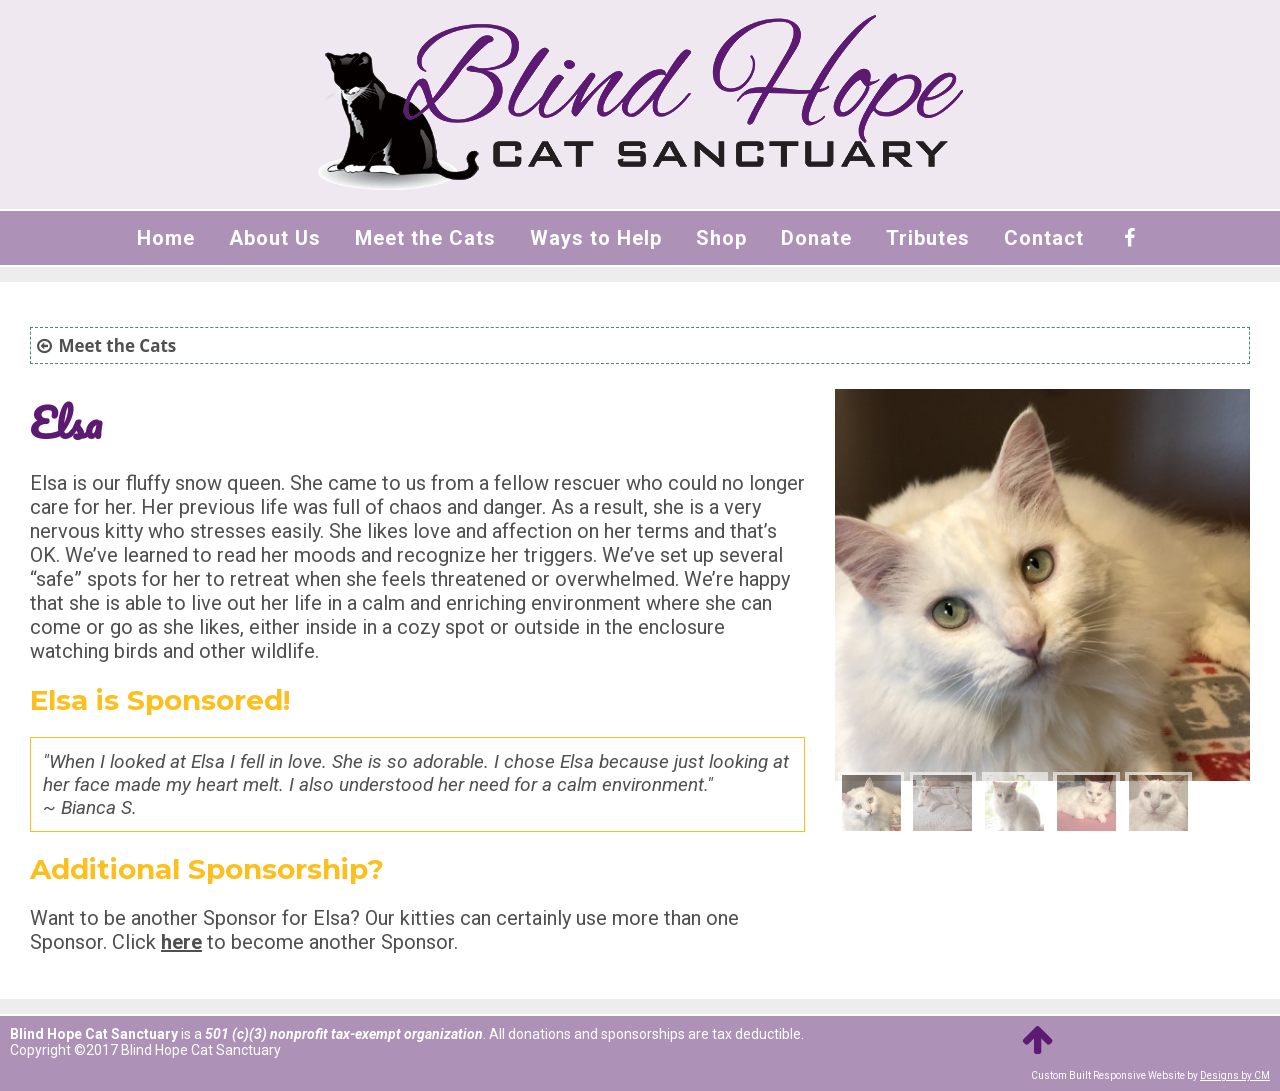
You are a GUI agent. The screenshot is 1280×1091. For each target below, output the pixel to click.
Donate (816, 238)
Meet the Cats (425, 238)
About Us (275, 238)
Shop (721, 238)
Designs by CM (1235, 1075)
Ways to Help (596, 238)
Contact (1044, 238)
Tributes (928, 238)
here (181, 942)
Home (166, 238)
